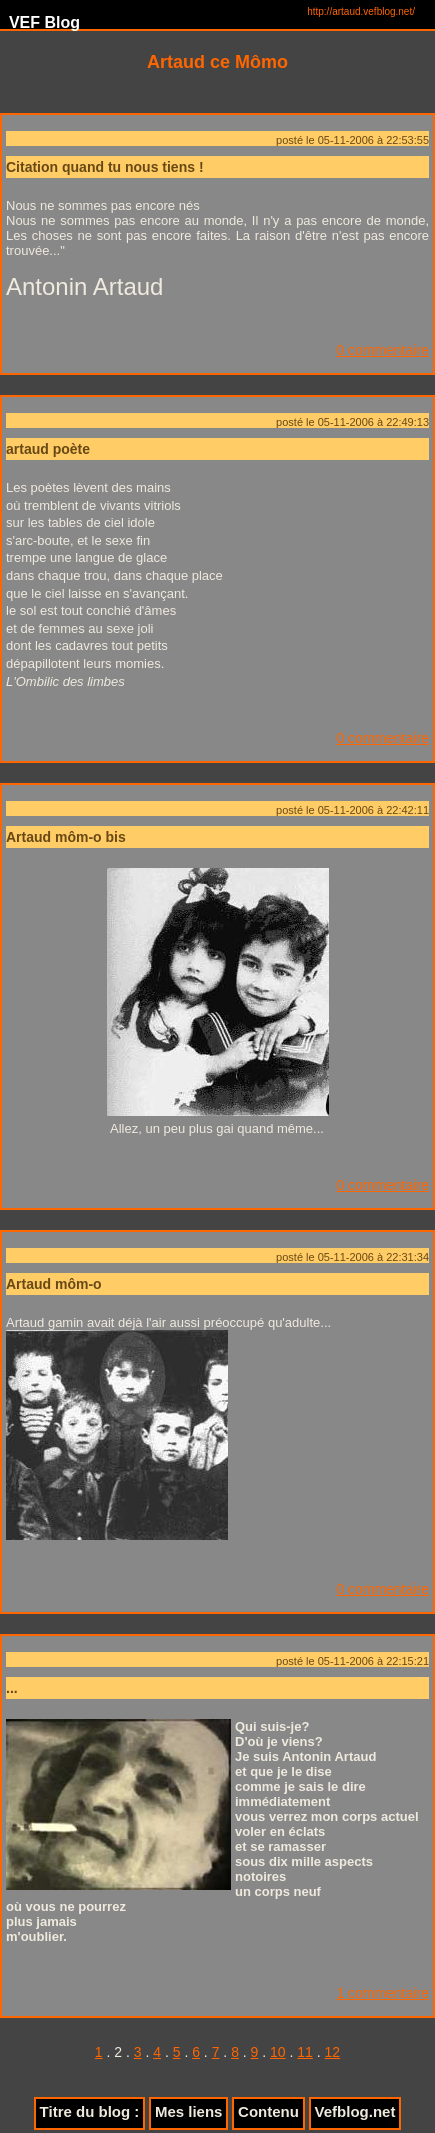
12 (333, 2052)
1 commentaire (382, 1993)
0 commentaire (382, 350)
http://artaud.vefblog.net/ (361, 11)
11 (305, 2052)
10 (278, 2052)
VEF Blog (40, 22)
